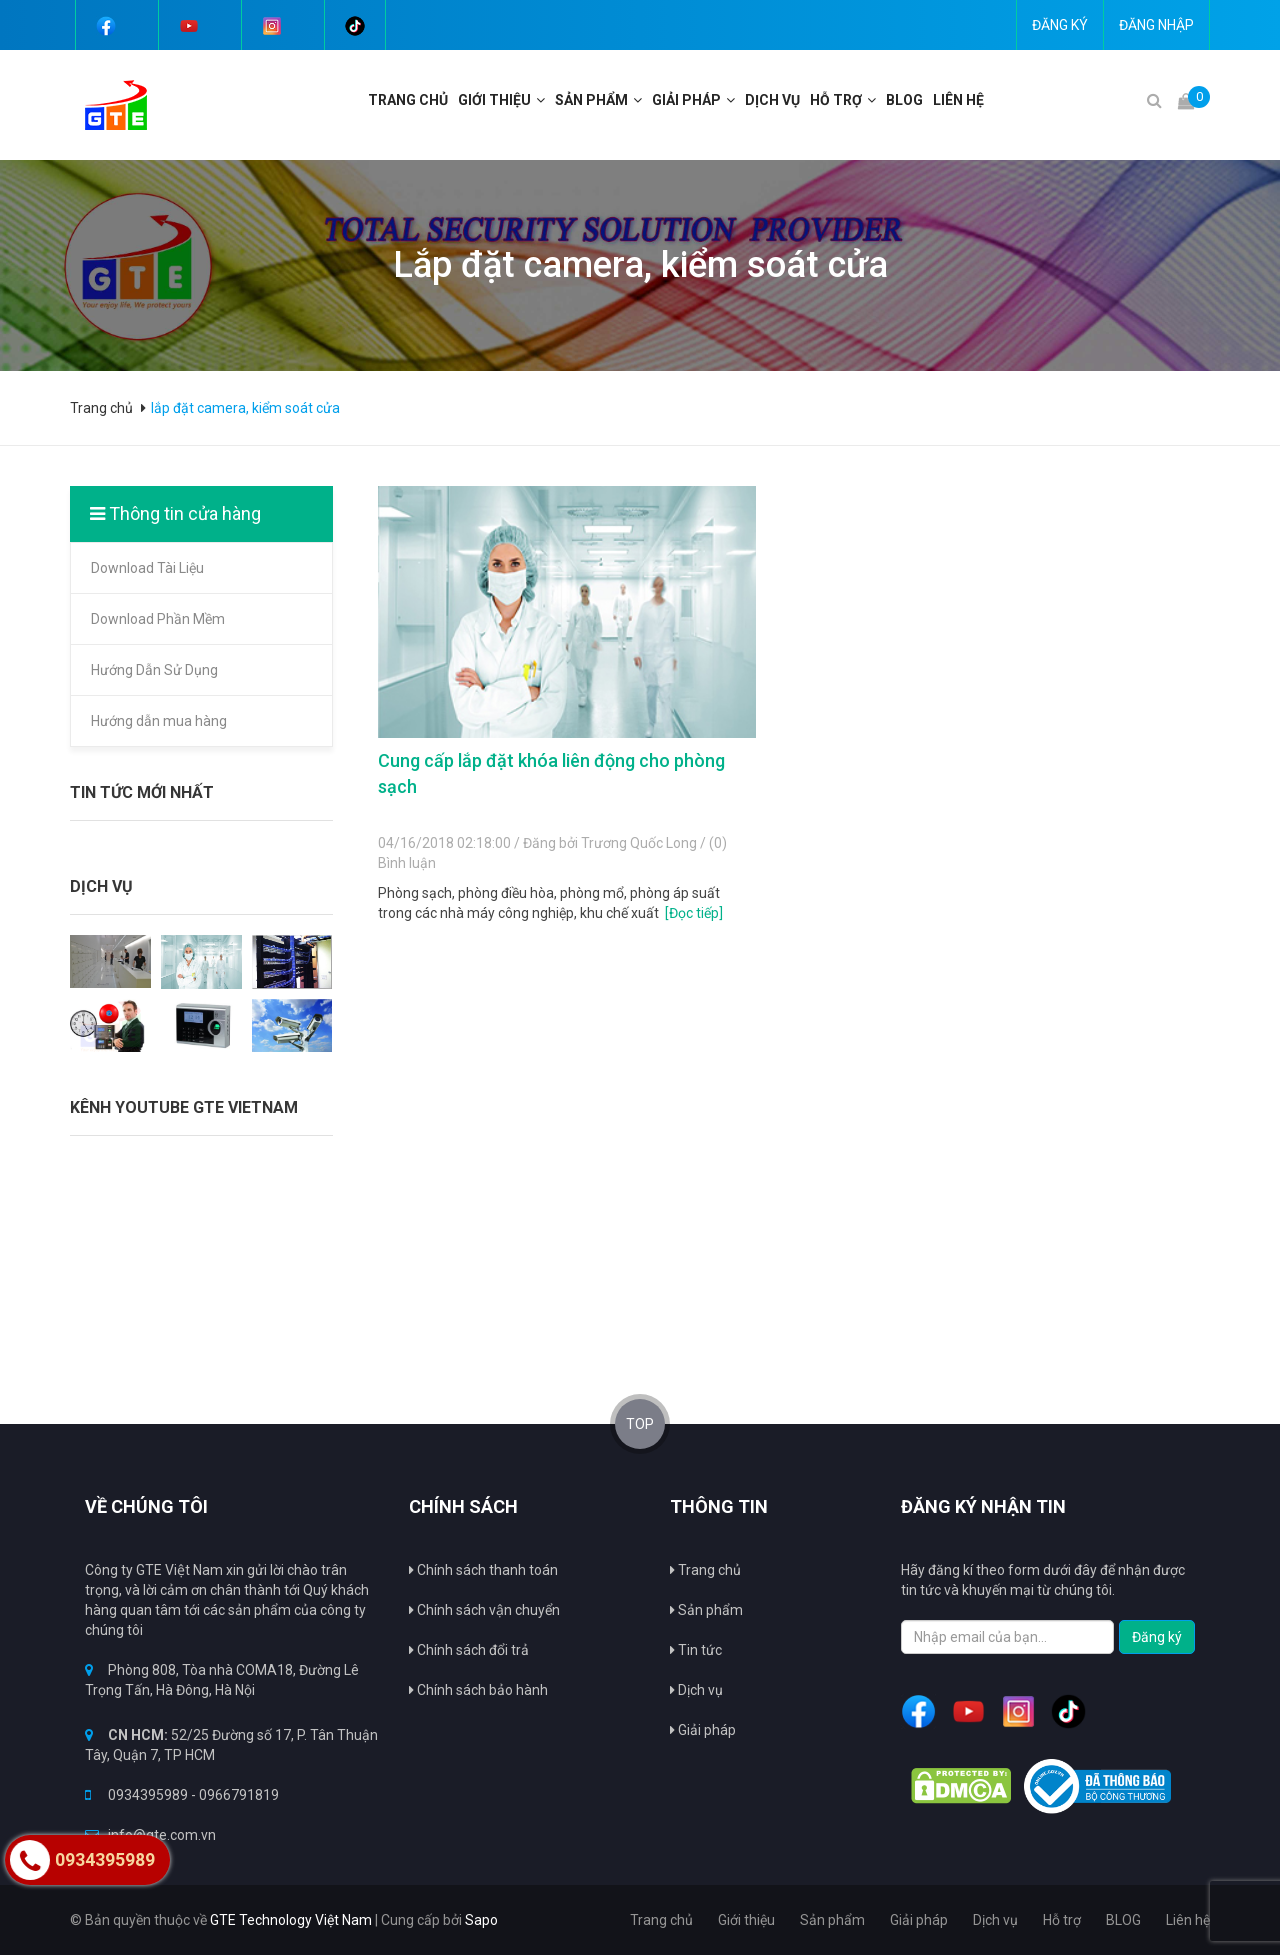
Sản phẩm (591, 100)
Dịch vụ (772, 100)
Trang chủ (408, 100)
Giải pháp (703, 1730)
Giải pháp (686, 100)
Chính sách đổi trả (469, 1650)
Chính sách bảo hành (478, 1690)
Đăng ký (1060, 25)
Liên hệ (958, 100)
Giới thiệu (494, 100)
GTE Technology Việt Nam (291, 1920)
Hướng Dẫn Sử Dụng (154, 670)
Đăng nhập (1156, 25)
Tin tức (696, 1650)
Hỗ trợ (836, 100)
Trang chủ (705, 1570)
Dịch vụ (696, 1690)
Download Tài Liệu (147, 568)
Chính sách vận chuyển (484, 1610)
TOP (640, 1424)
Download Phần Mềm (158, 619)
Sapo (481, 1920)
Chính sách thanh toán (483, 1570)
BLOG (904, 100)
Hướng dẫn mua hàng (159, 721)
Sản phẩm (706, 1610)
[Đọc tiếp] (694, 913)
